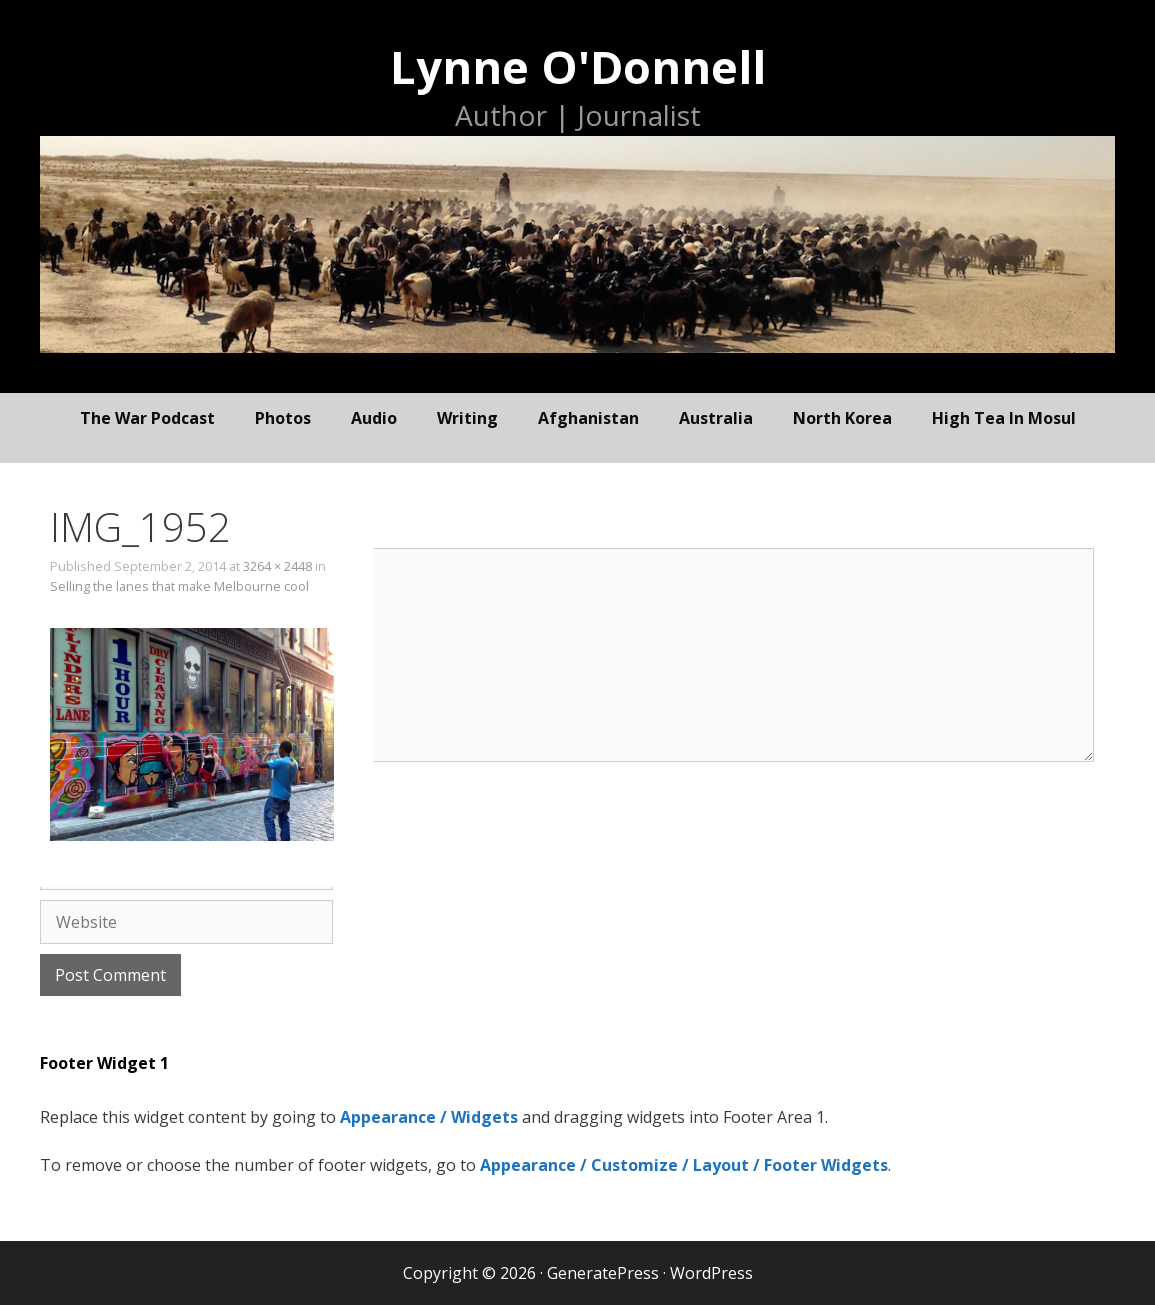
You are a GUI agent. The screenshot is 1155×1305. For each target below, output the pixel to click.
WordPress (711, 1273)
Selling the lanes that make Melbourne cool (179, 586)
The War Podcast (147, 418)
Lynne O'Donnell (578, 66)
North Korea (842, 418)
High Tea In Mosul (1004, 418)
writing (467, 418)
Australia (716, 418)
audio (374, 418)
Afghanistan (588, 418)
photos (283, 418)
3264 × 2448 (277, 566)
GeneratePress (603, 1273)
